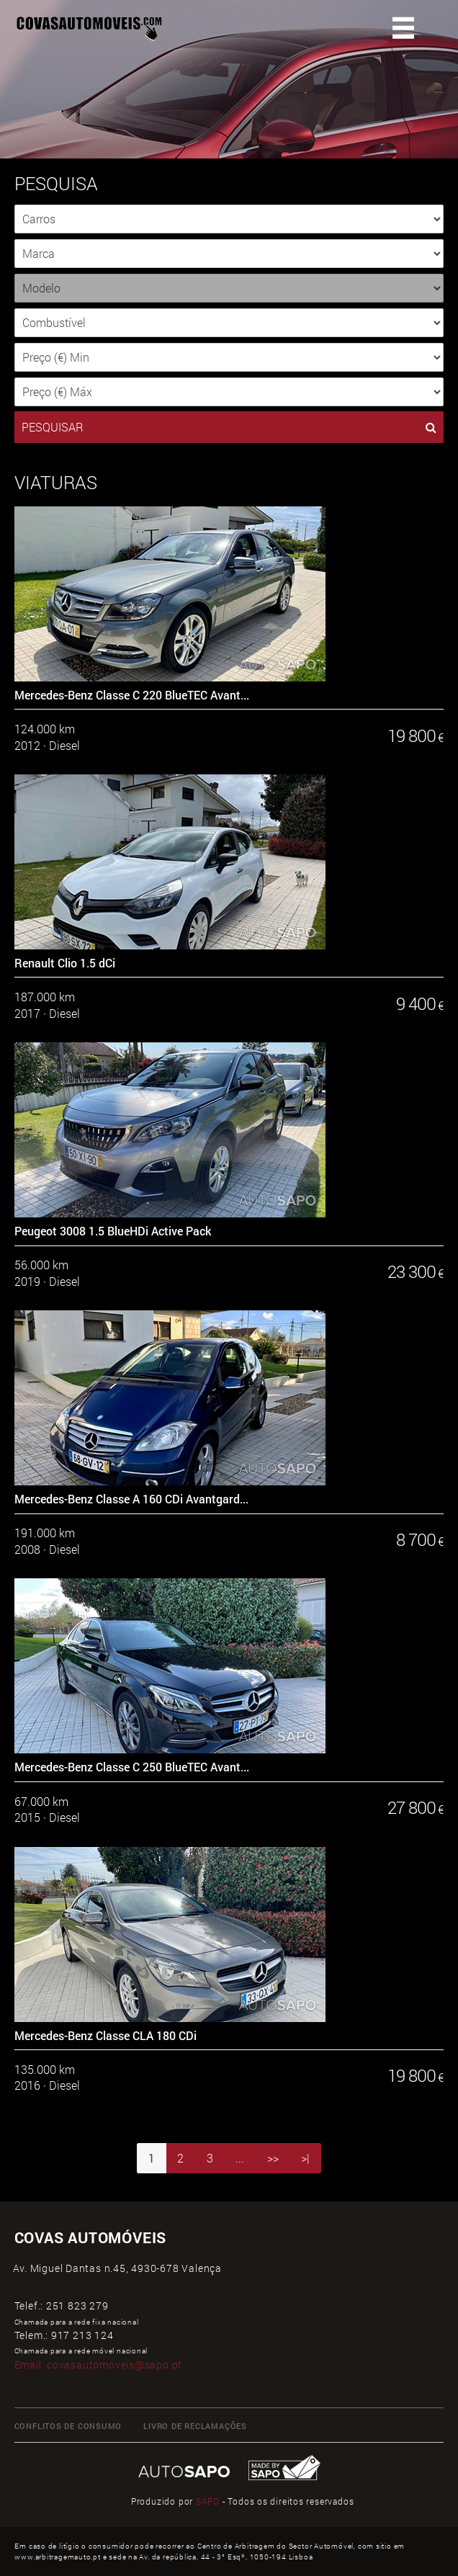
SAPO (208, 2501)
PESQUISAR (229, 427)
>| (305, 2158)
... (239, 2158)
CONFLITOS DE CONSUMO (68, 2426)
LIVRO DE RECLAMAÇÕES (195, 2426)
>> (273, 2158)
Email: (98, 2364)
